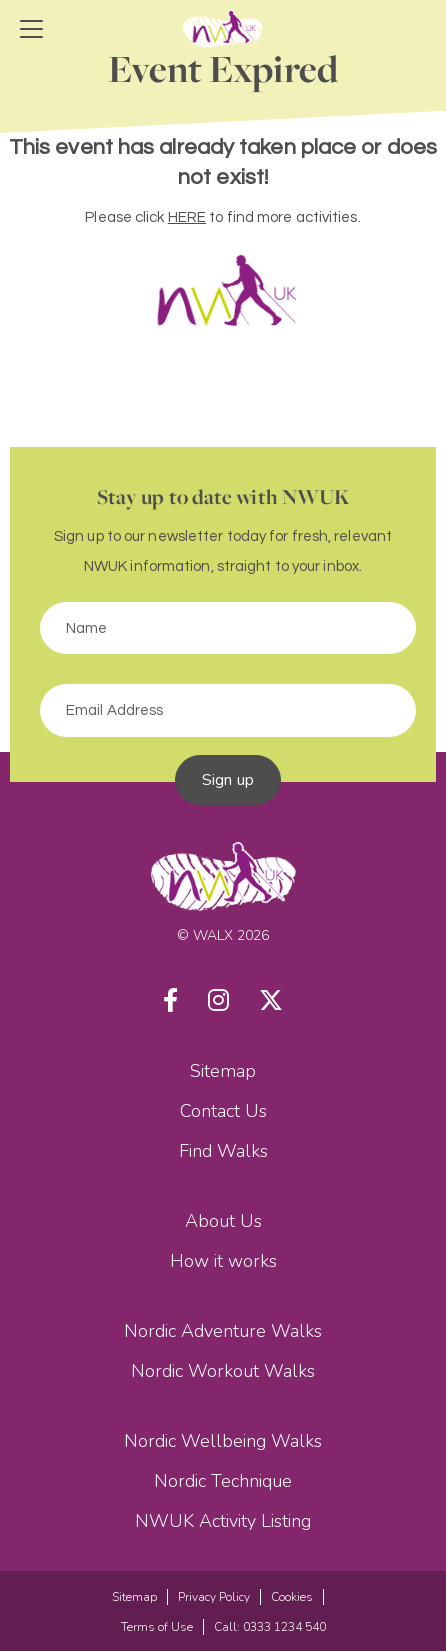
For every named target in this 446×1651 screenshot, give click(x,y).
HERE (187, 217)
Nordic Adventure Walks (223, 1331)
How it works (223, 1261)
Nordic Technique (223, 1481)
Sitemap (223, 1071)
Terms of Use (157, 1627)
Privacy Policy (214, 1597)
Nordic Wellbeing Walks (223, 1441)
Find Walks (223, 1151)
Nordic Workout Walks (223, 1371)
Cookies (292, 1597)
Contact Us (223, 1111)
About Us (223, 1221)
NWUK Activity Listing (223, 1521)
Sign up (228, 780)
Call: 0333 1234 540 (270, 1627)
